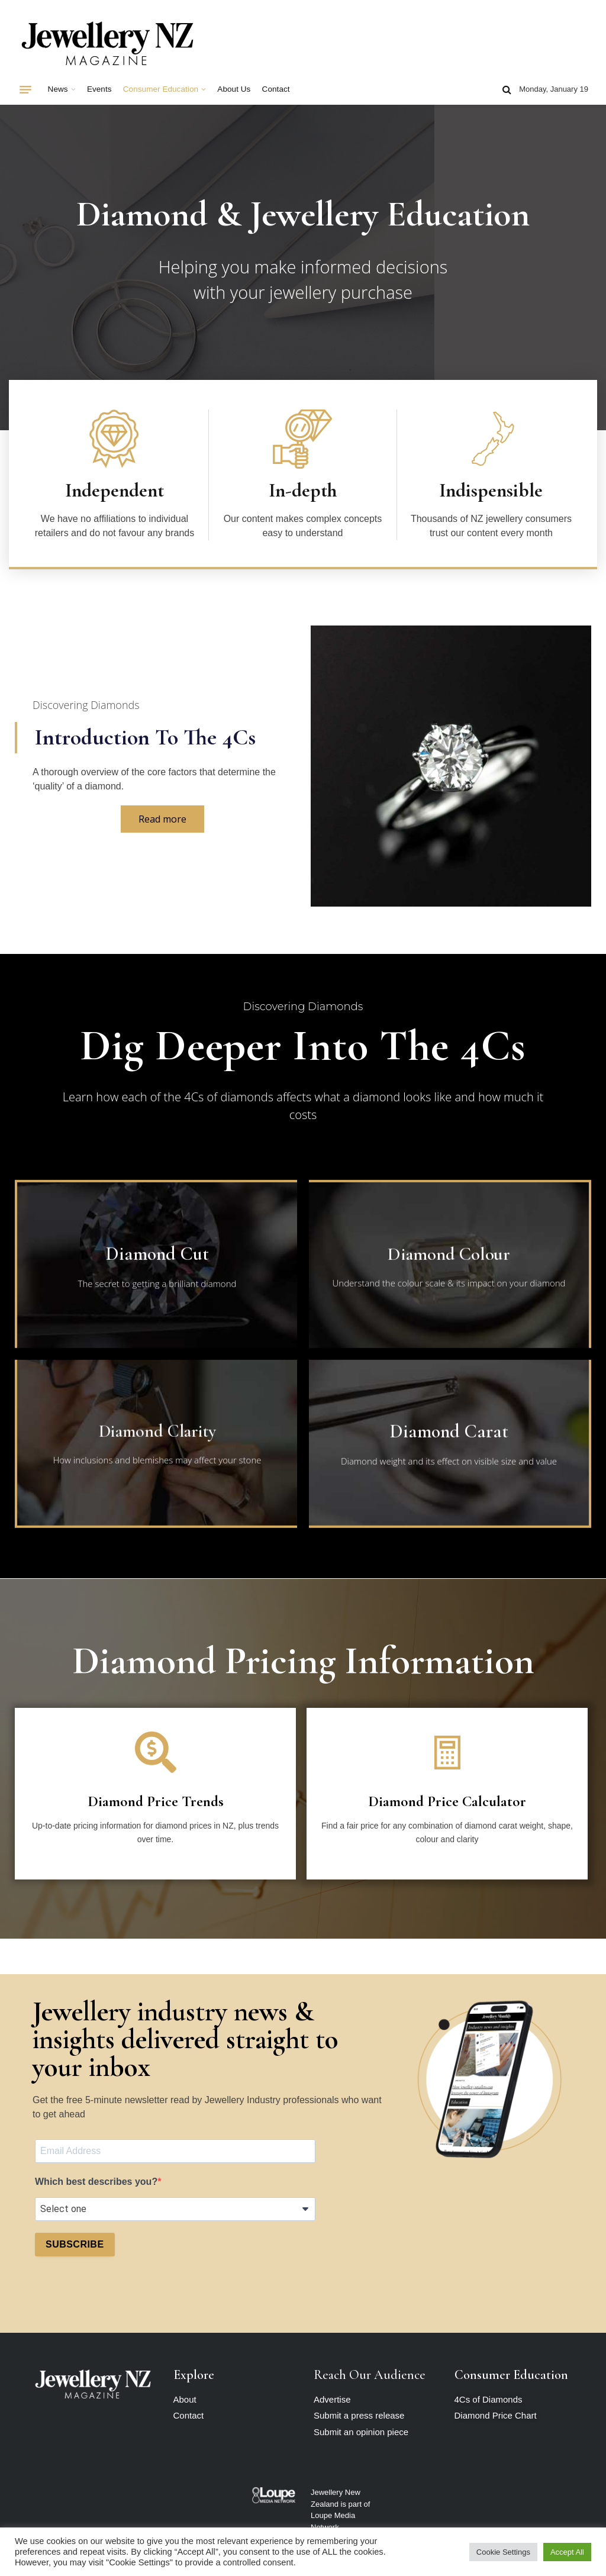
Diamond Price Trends (156, 1801)
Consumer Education (160, 89)
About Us (233, 89)
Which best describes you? (96, 2182)
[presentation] (125, 2295)
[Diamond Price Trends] (155, 1752)
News (58, 89)
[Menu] (25, 89)
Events (99, 89)
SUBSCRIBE (75, 2244)
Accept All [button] (567, 2552)
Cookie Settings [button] (503, 2552)
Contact (276, 89)
